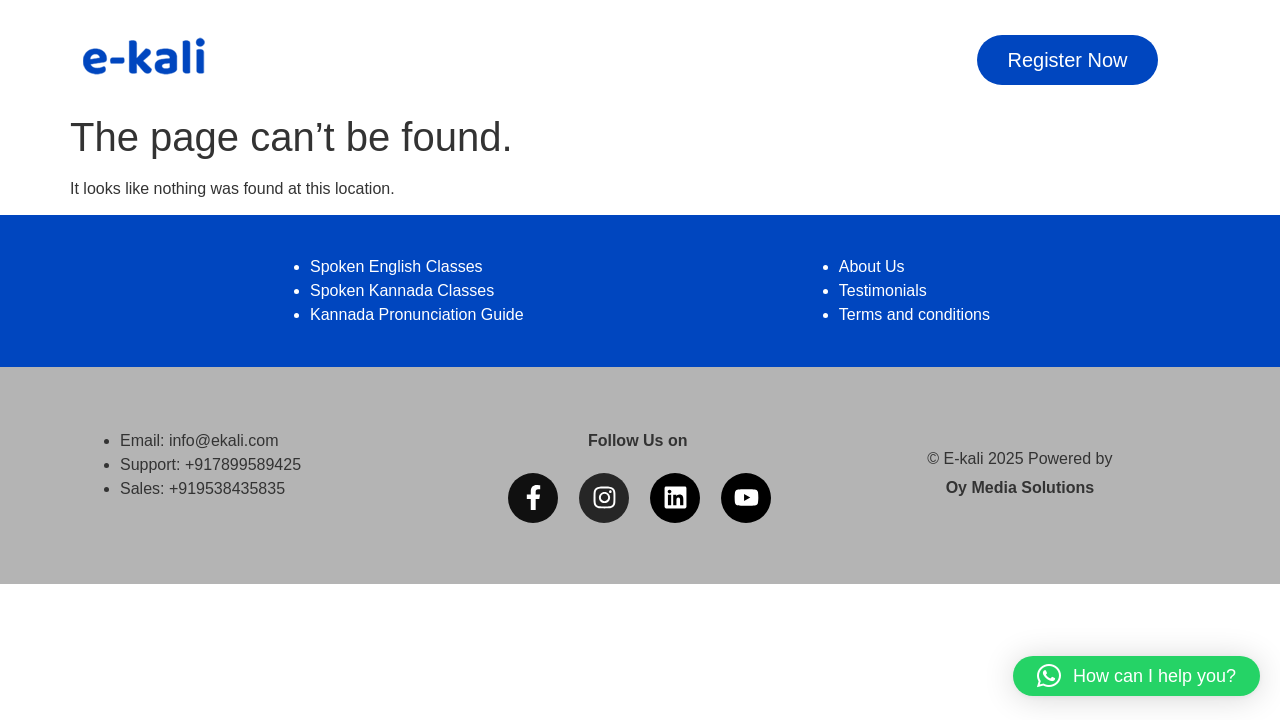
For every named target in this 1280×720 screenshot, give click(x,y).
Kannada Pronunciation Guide (417, 314)
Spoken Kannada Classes (402, 290)
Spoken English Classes (396, 266)
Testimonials (883, 290)
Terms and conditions (914, 314)
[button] (1136, 676)
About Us (872, 266)
